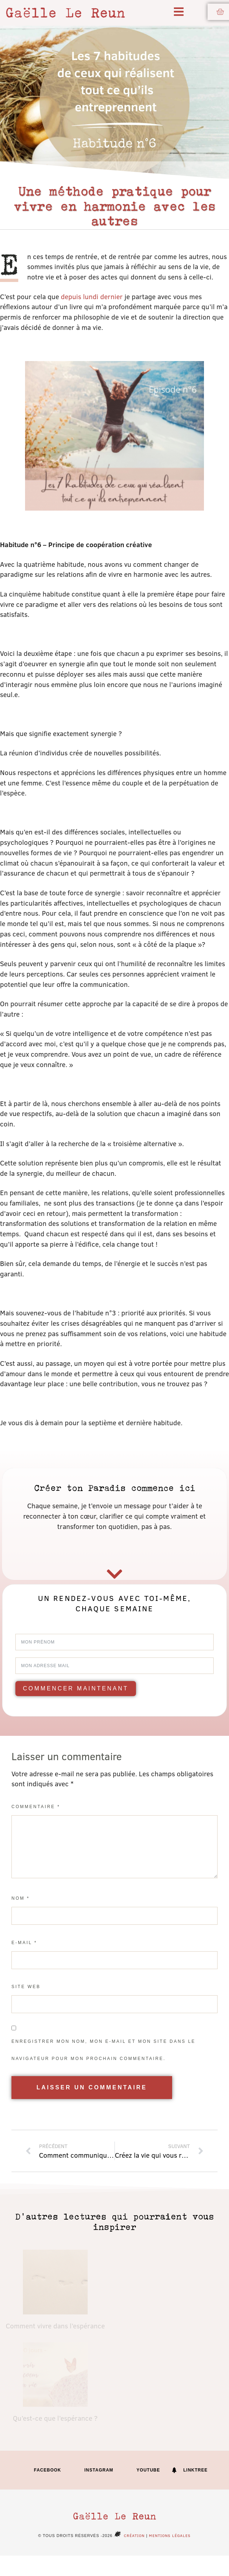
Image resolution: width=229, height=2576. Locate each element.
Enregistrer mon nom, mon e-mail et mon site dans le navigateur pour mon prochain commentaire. (103, 2050)
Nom (20, 1898)
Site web (25, 1986)
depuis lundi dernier (92, 296)
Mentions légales (170, 2535)
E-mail (24, 1942)
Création (128, 2535)
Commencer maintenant (75, 1688)
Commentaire (35, 1806)
